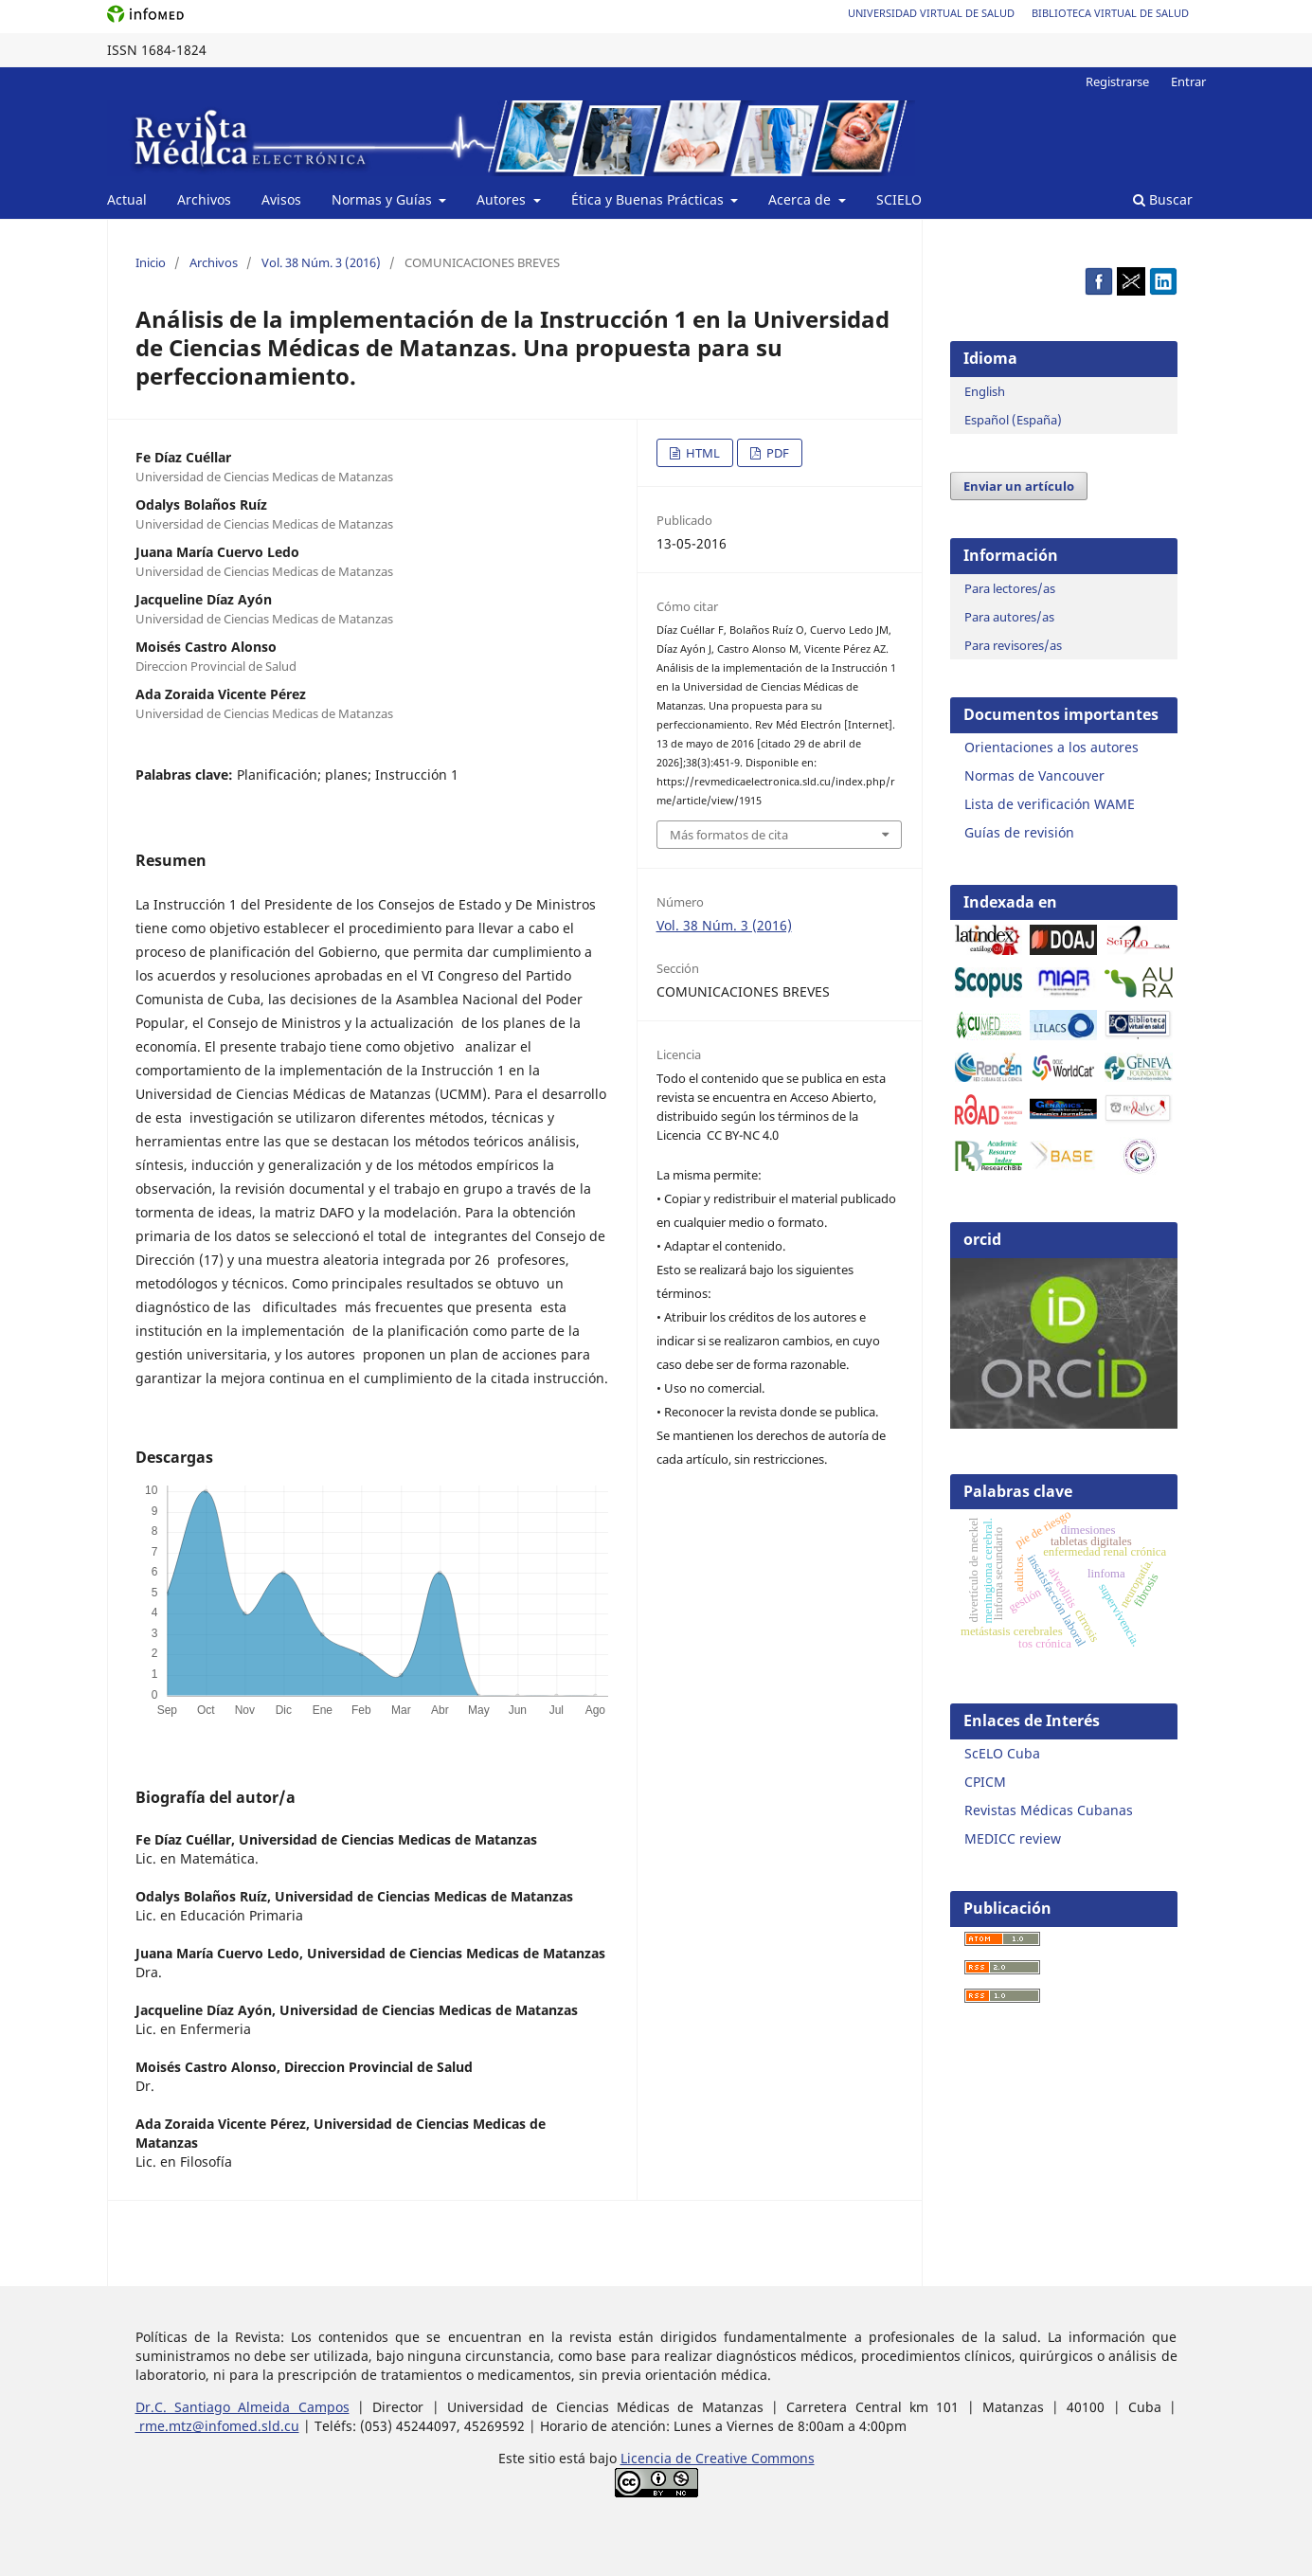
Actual (127, 199)
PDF (776, 452)
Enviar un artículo (1018, 486)
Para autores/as (1009, 616)
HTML (701, 452)
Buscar (1163, 199)
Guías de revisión (1019, 832)
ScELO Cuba (1002, 1753)
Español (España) (1013, 419)
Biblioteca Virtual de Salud (1110, 13)
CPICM (985, 1782)
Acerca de (801, 199)
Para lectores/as (1009, 588)
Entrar (1188, 81)
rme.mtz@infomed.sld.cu (217, 2426)
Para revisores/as (1013, 645)
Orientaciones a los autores (1051, 747)
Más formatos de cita (729, 834)
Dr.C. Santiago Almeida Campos (242, 2407)
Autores (503, 199)
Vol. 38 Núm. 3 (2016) (321, 262)
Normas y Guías (384, 199)
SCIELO (899, 199)
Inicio (150, 262)
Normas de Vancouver (1034, 775)
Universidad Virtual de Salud (931, 13)
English (984, 391)
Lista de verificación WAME (1049, 804)
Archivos (204, 199)
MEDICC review (1012, 1838)
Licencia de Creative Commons (717, 2458)
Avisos (281, 199)
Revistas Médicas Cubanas (1048, 1810)
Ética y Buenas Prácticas (649, 199)
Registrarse (1117, 81)
